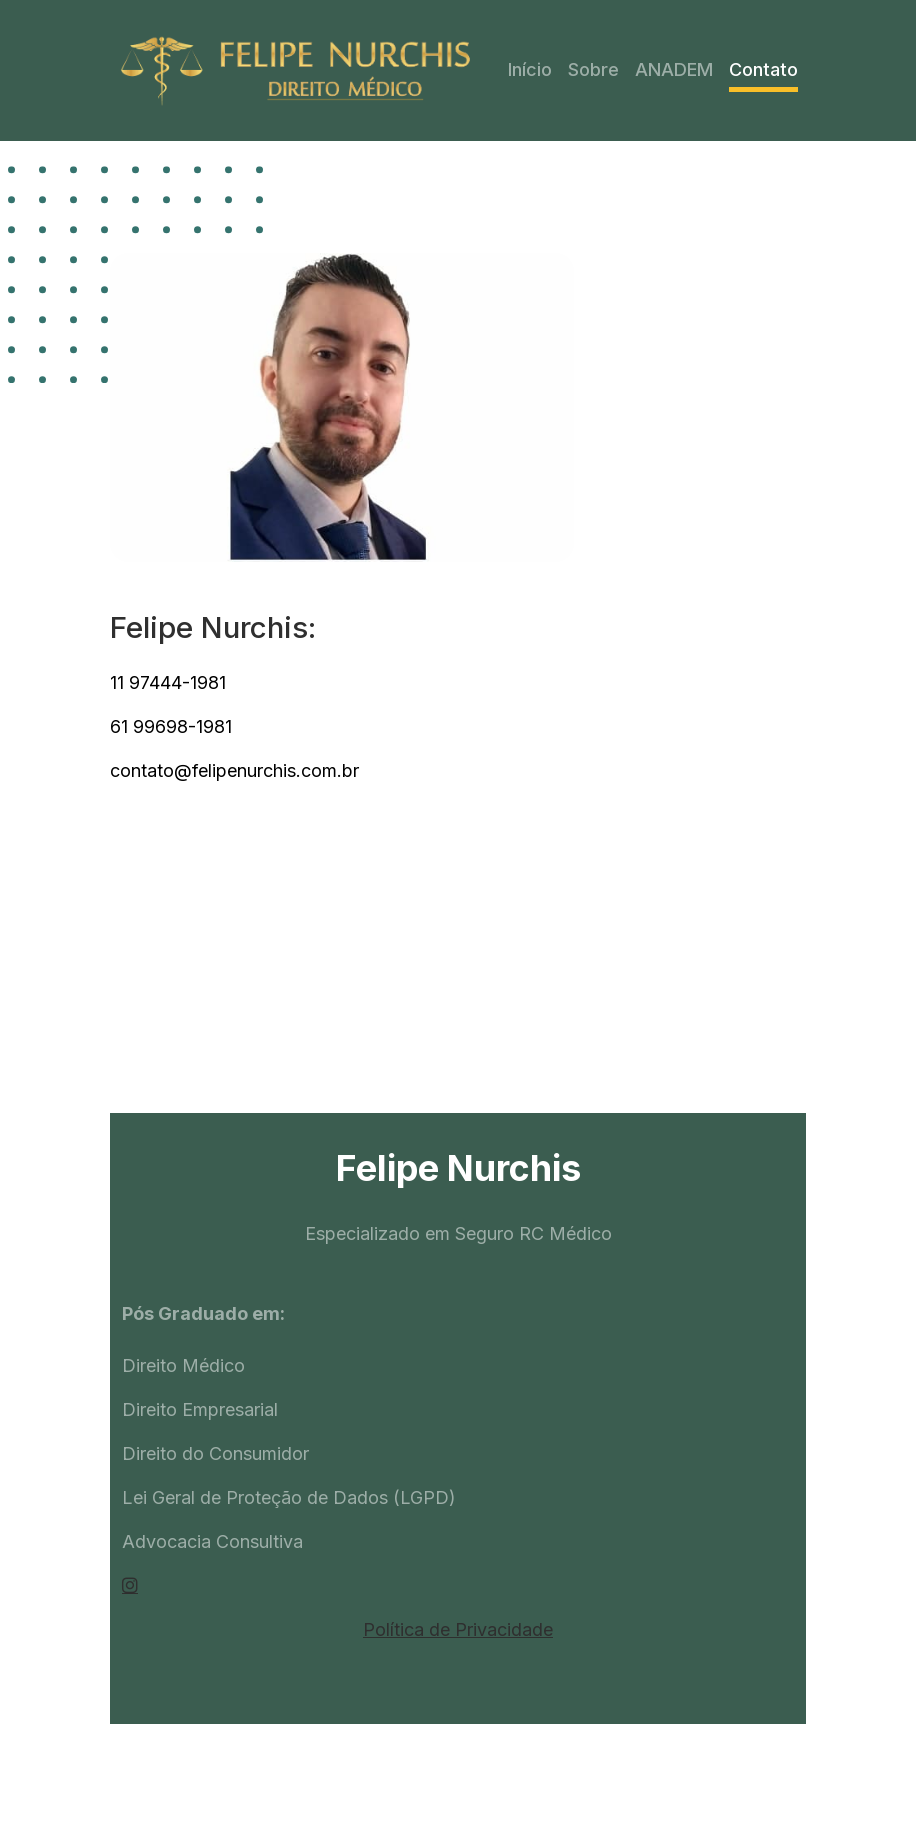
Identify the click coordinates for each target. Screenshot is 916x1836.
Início (530, 69)
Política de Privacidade (458, 1629)
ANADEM (674, 69)
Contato (763, 69)
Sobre (593, 69)
